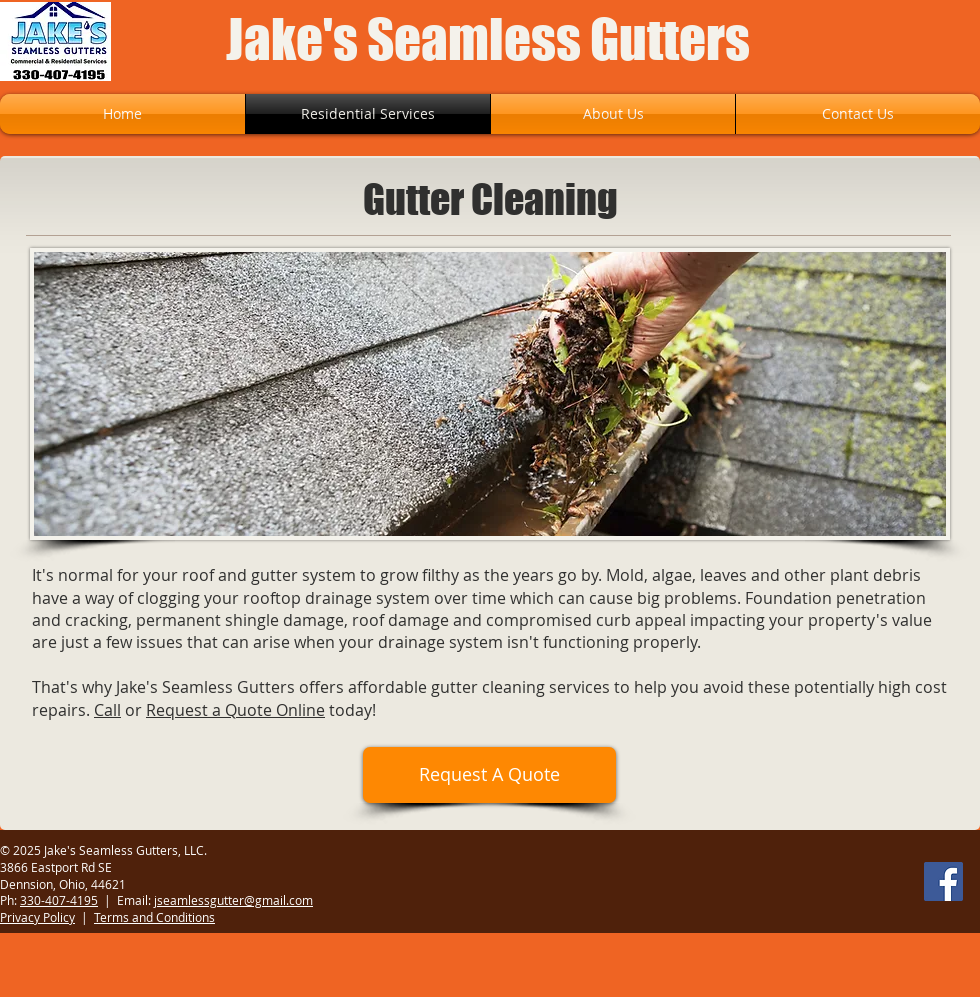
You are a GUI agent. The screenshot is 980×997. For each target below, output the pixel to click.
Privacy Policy (37, 917)
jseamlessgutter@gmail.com (233, 900)
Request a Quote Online (235, 710)
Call (107, 710)
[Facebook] (943, 881)
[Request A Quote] (489, 775)
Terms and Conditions (154, 917)
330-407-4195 (59, 900)
